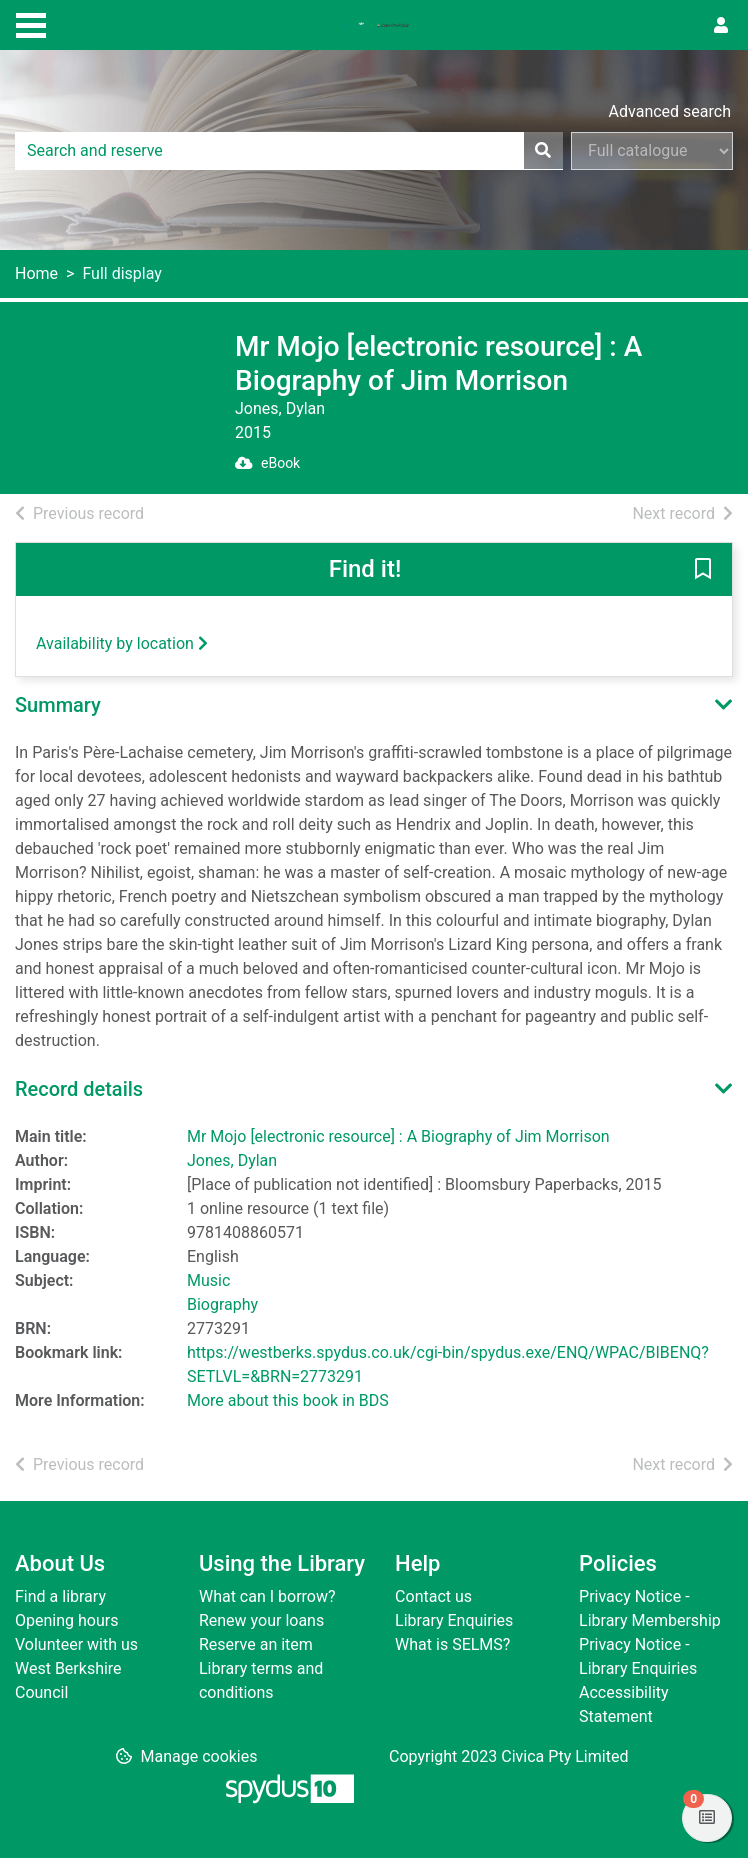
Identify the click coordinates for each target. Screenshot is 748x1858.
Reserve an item (256, 1644)
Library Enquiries (454, 1620)
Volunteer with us (76, 1644)
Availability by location (122, 643)
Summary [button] (58, 705)
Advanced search (670, 111)
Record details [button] (79, 1089)
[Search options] (652, 151)
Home (36, 273)
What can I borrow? (267, 1596)
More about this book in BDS (288, 1400)
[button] (703, 571)
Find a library (60, 1596)
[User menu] (721, 26)
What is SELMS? (452, 1644)
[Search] (543, 151)
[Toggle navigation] (31, 23)
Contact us (433, 1596)
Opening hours (66, 1620)
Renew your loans (261, 1620)
